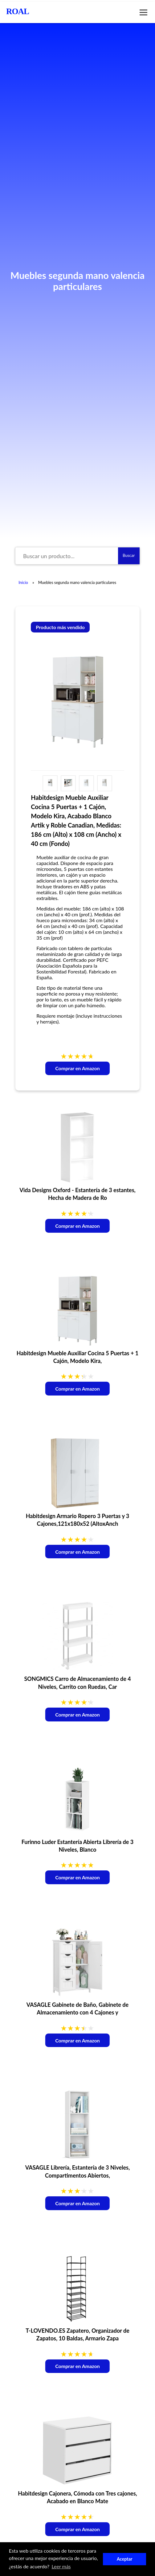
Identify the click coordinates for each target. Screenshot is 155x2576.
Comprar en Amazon (77, 1068)
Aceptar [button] (124, 2559)
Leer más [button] (61, 2566)
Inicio (23, 582)
